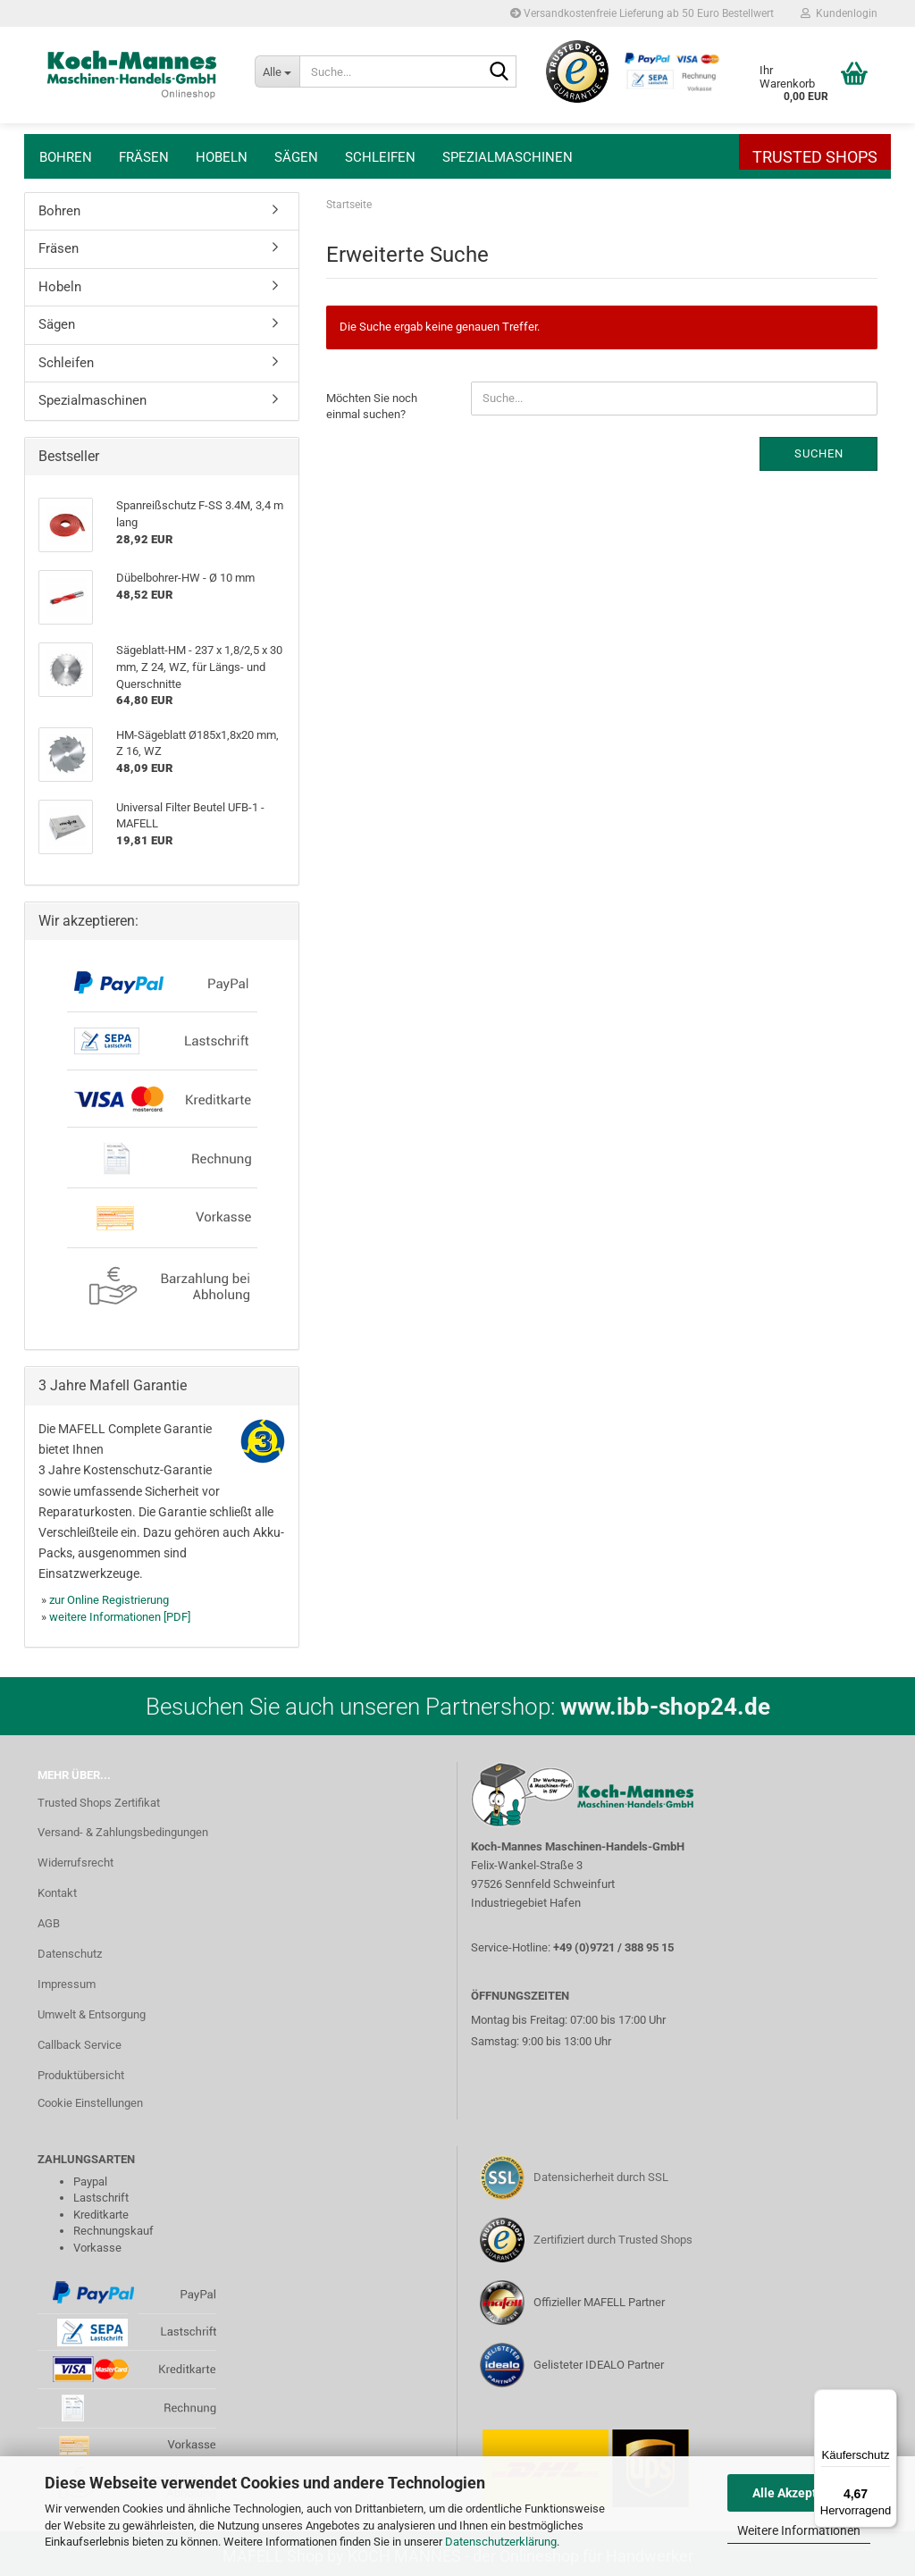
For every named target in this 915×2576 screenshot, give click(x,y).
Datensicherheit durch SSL (600, 2177)
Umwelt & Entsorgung (92, 2014)
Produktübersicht (81, 2075)
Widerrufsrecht (75, 1862)
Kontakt (57, 1893)
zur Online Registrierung (109, 1600)
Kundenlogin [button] (839, 13)
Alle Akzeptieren (799, 2493)
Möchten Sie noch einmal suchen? (371, 406)
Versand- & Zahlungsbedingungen (123, 1832)
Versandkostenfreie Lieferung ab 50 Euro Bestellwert (642, 13)
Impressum (67, 1984)
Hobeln (222, 157)
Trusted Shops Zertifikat (99, 1802)
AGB (49, 1923)
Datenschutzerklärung (501, 2541)
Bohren (65, 157)
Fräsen (144, 157)
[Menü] (886, 2400)
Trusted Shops (814, 156)
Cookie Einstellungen (90, 2103)
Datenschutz (70, 1953)
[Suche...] (277, 71)
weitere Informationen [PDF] (119, 1617)
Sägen (296, 157)
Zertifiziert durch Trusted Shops (613, 2239)
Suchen (819, 453)
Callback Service (80, 2045)
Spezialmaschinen (507, 157)
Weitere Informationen (798, 2530)
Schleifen (380, 157)
